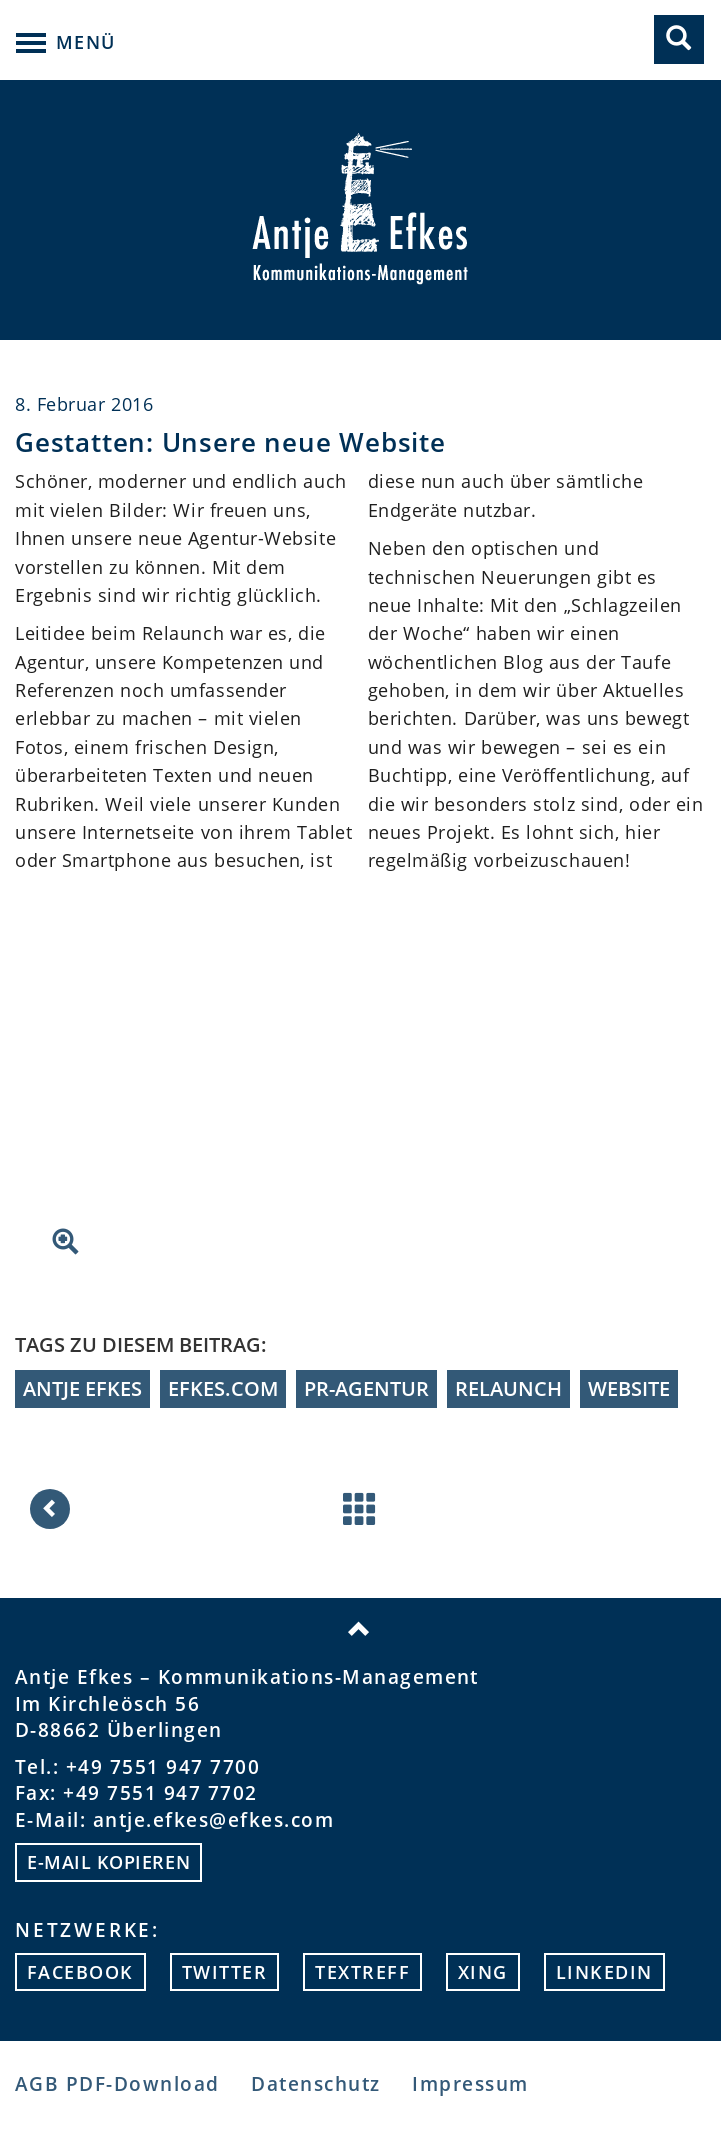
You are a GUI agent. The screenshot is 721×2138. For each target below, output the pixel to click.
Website (629, 1388)
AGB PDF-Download (117, 2083)
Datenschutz (315, 2083)
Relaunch (508, 1388)
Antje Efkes (82, 1388)
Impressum (470, 2083)
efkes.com (223, 1388)
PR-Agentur (366, 1388)
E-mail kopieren (108, 1862)
